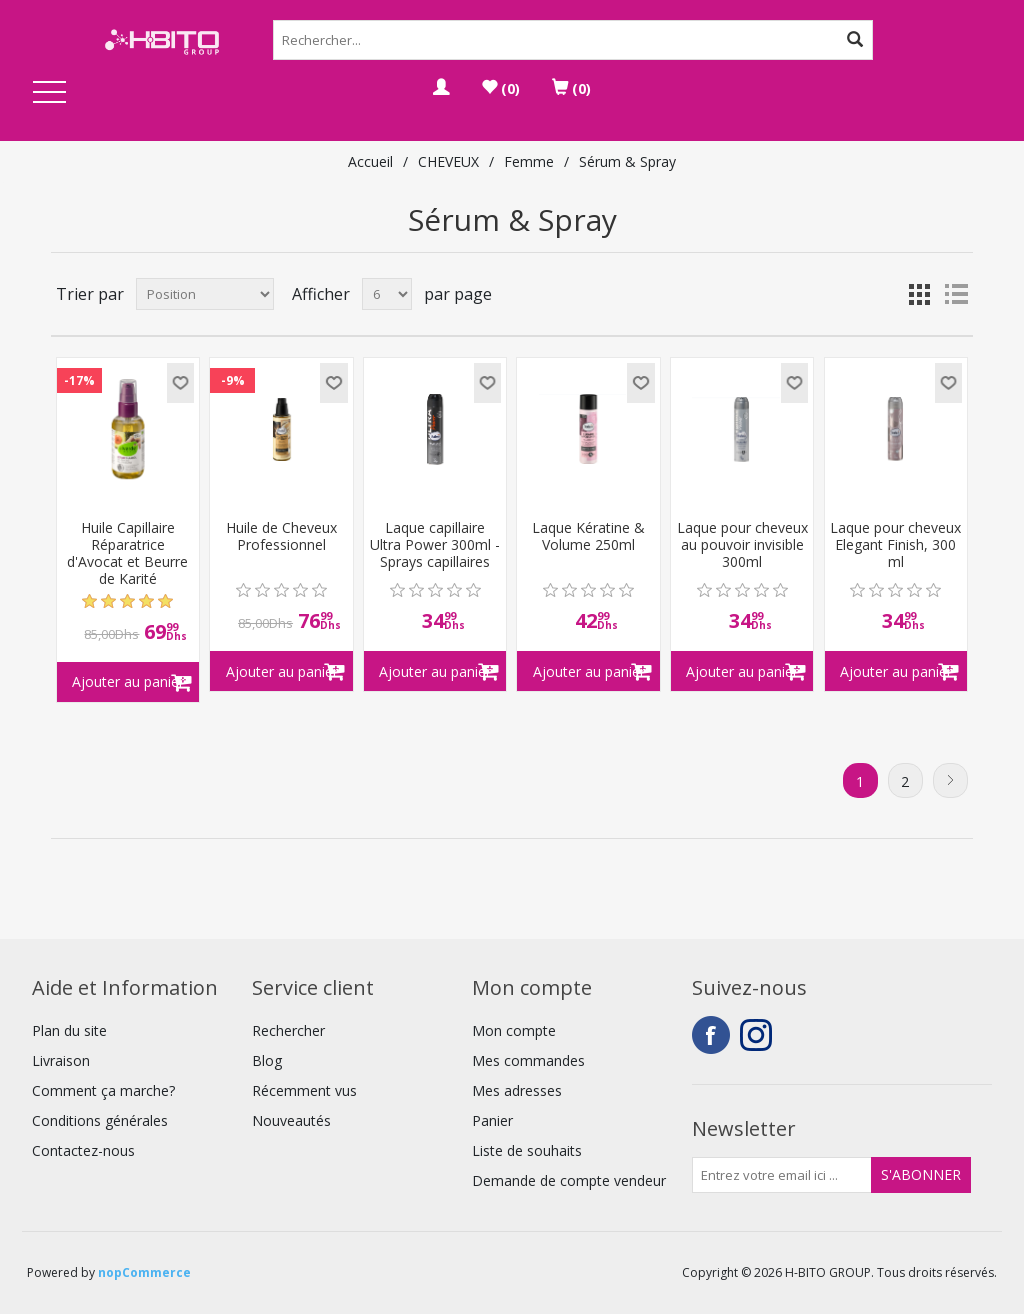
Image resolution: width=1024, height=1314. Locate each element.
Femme (529, 161)
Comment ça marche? (103, 1090)
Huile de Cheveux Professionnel (281, 537)
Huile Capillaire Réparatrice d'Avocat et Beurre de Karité (127, 553)
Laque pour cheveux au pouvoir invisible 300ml (742, 545)
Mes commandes (528, 1060)
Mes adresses (517, 1090)
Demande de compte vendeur (569, 1180)
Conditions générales (100, 1120)
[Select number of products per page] (387, 294)
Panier (492, 1120)
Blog (267, 1060)
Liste (956, 294)
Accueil (370, 161)
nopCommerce (144, 1272)
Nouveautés (291, 1120)
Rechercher (288, 1030)
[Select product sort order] (205, 294)
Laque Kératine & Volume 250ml (588, 537)
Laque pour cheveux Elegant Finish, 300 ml (895, 545)
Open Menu (50, 93)
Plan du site (69, 1030)
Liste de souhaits (527, 1150)
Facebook (711, 1035)
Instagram (759, 1035)
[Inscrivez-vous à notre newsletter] (782, 1175)
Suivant (950, 780)
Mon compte (514, 1030)
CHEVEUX (448, 161)
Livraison (61, 1060)
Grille (920, 294)
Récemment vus (304, 1090)
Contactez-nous (83, 1150)
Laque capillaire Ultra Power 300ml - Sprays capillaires (435, 545)
